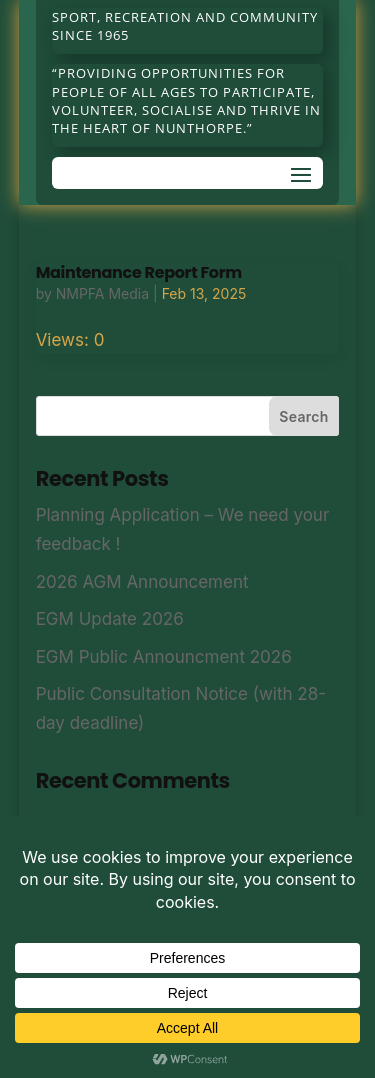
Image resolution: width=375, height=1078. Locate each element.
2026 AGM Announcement (142, 582)
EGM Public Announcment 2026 (164, 657)
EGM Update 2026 (110, 619)
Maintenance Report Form (139, 272)
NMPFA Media (102, 293)
